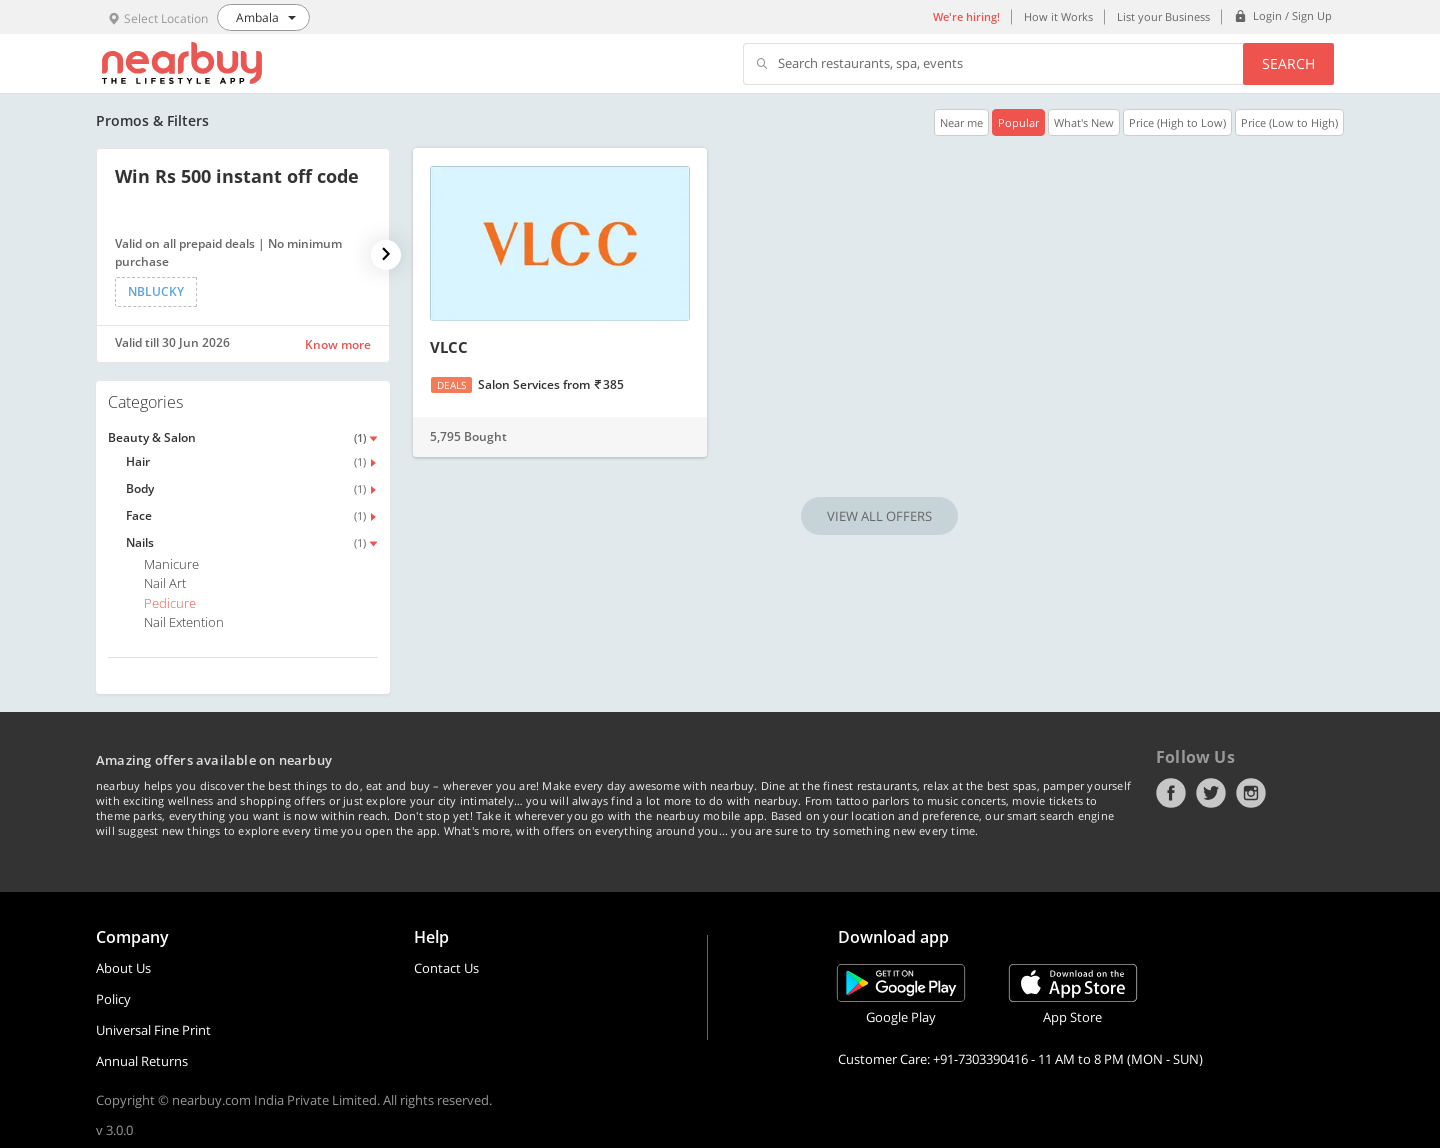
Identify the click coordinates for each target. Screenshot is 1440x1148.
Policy (113, 999)
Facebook (1171, 793)
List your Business (1163, 16)
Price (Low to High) (1289, 122)
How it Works (1058, 16)
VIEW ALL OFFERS (879, 516)
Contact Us (446, 968)
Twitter (1211, 793)
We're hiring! (966, 16)
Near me (961, 122)
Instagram (1251, 793)
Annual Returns (142, 1061)
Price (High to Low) (1177, 122)
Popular (1018, 122)
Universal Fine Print (153, 1030)
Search (1288, 63)
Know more (338, 344)
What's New (1084, 122)
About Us (123, 968)
